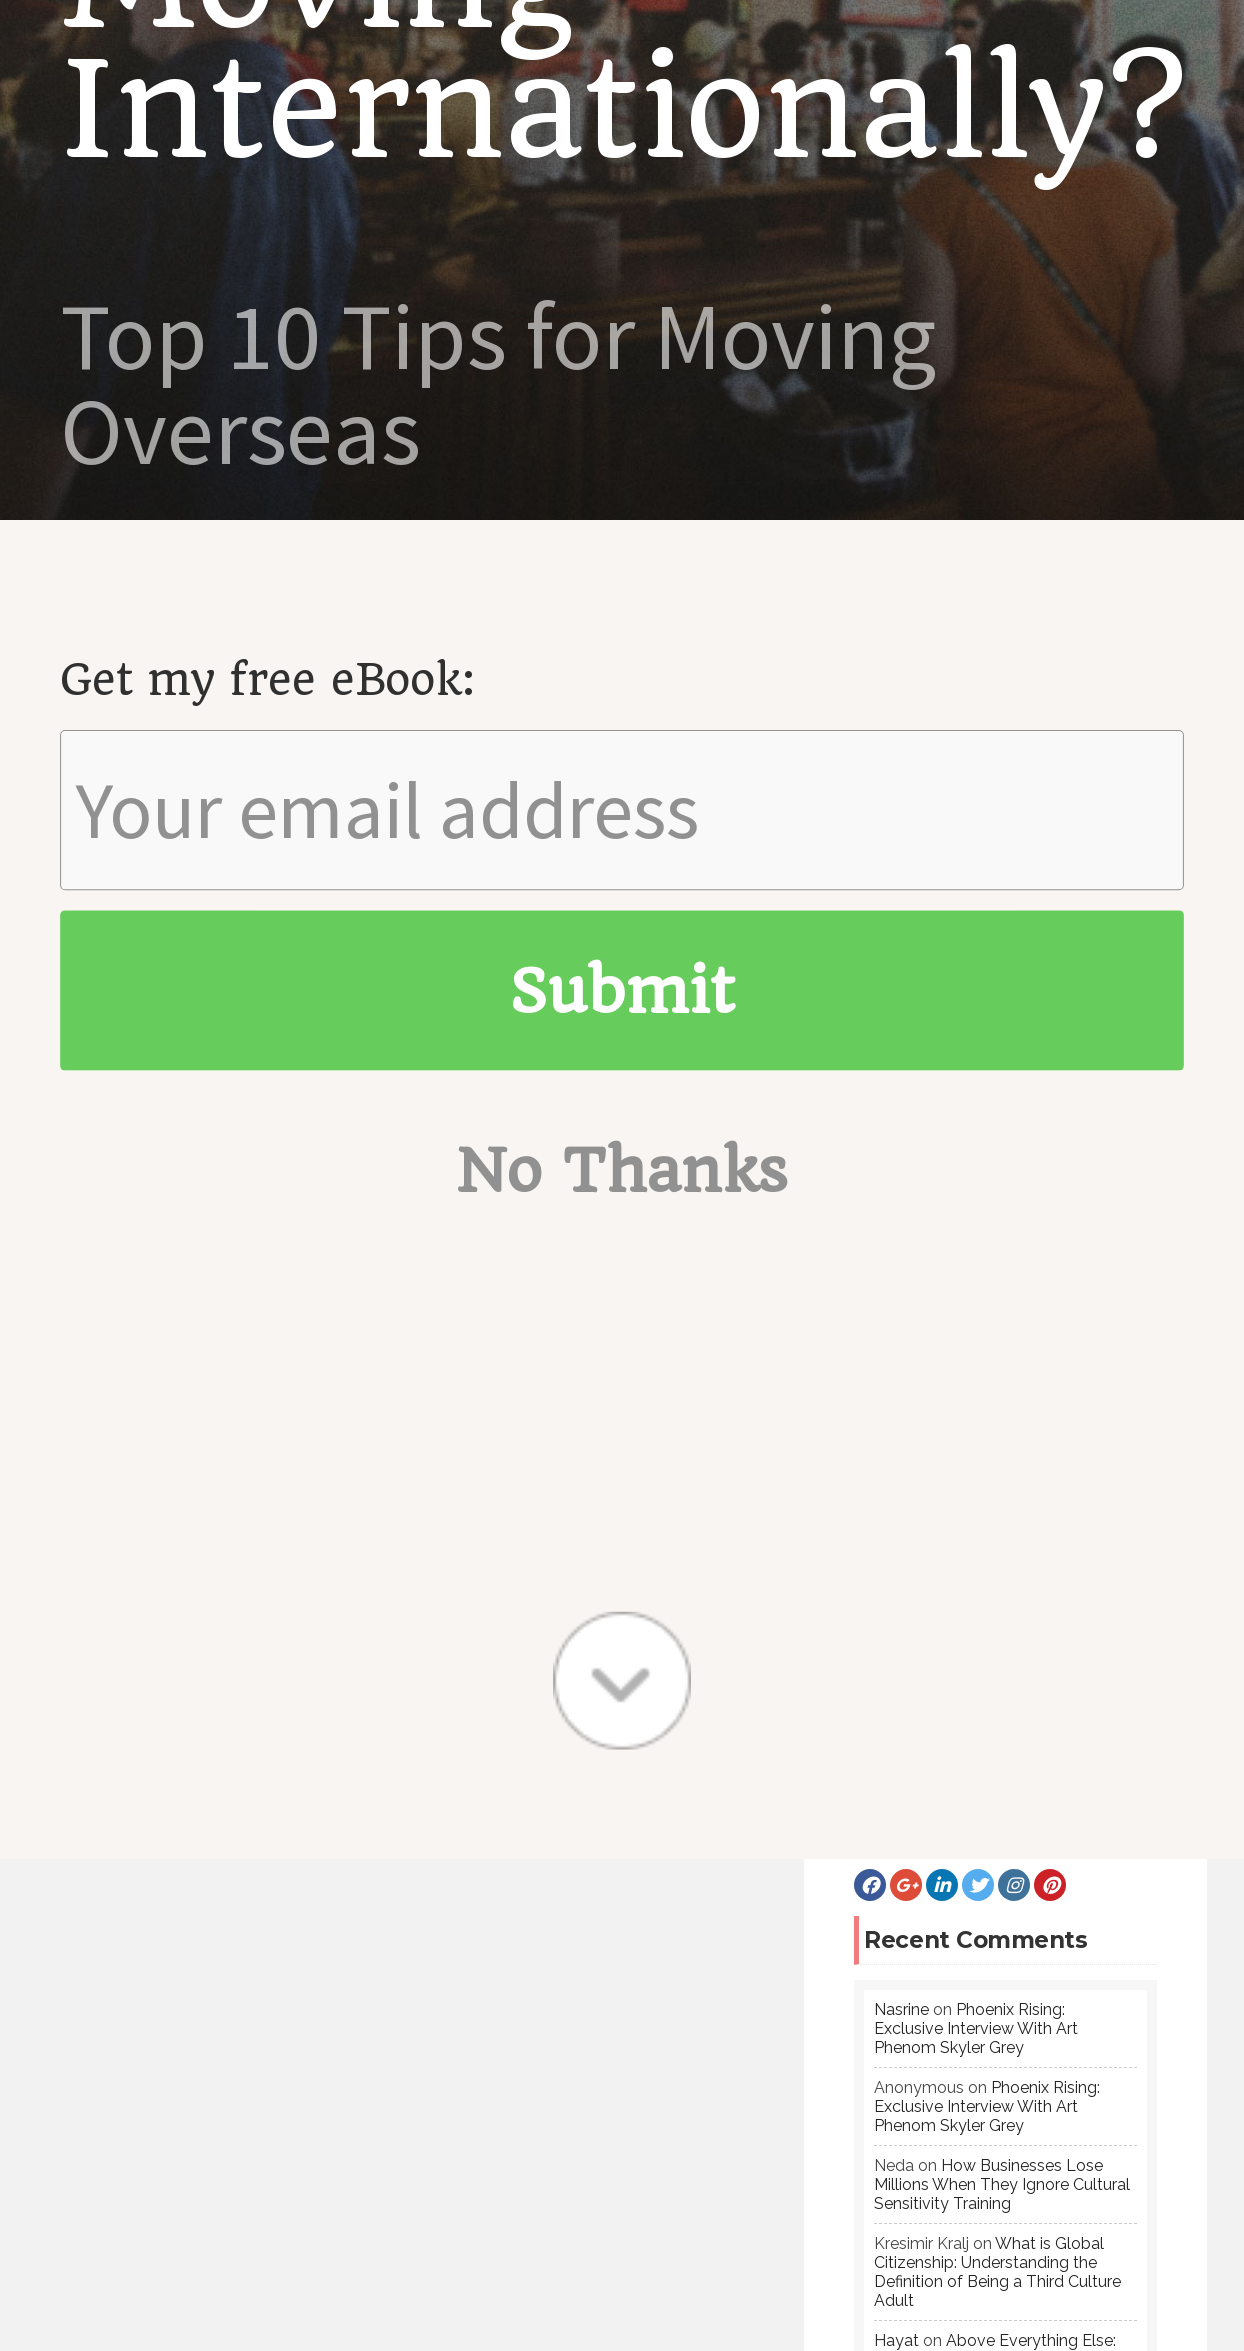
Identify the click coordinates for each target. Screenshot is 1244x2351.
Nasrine (901, 1452)
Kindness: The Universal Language (153, 2137)
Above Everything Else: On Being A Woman (995, 1793)
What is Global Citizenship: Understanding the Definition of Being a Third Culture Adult (997, 1715)
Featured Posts (552, 2067)
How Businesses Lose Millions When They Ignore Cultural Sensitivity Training (1002, 1627)
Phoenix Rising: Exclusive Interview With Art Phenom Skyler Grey (976, 1471)
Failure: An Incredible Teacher (138, 2171)
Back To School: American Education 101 (166, 2205)
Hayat (896, 1783)
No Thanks (622, 219)
